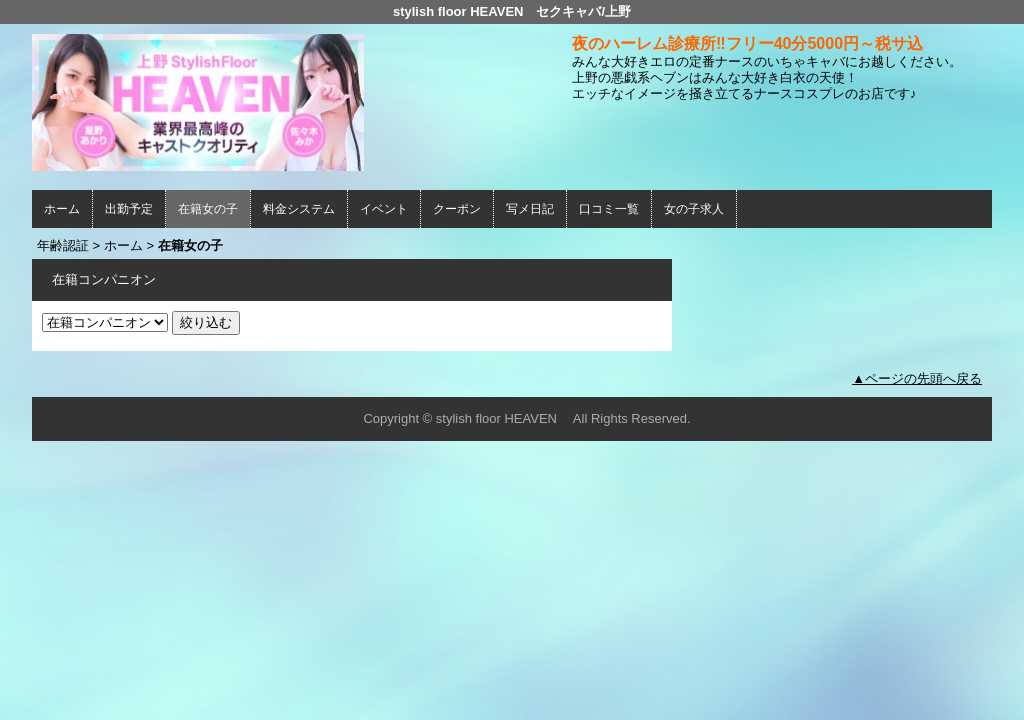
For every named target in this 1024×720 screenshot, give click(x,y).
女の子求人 (694, 209)
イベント (384, 209)
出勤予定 (129, 209)
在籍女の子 (208, 209)
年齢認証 (63, 245)
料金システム (299, 209)
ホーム (62, 209)
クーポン (457, 209)
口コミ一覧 (609, 209)
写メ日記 (530, 209)
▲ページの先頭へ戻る (917, 378)
